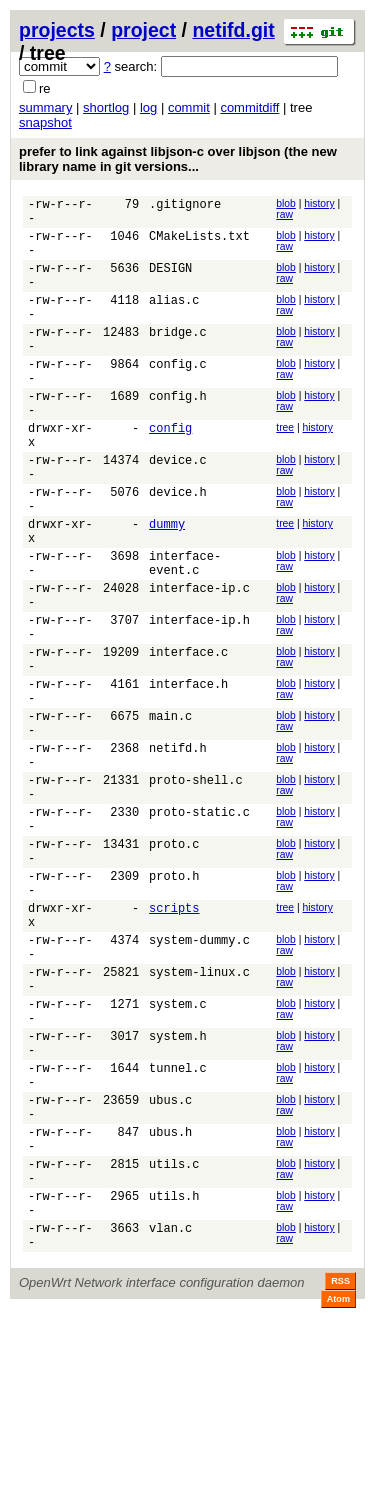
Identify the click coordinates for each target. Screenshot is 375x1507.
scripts (174, 1042)
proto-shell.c (196, 890)
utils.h (174, 1384)
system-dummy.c (199, 1080)
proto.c (174, 966)
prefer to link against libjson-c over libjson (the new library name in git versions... (178, 159)
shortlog (106, 107)
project (143, 30)
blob (286, 203)
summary (45, 107)
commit (189, 107)
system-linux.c (199, 1118)
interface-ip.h (199, 700)
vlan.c (170, 1422)
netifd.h (178, 852)
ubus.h (170, 1308)
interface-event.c (185, 633)
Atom (338, 1497)
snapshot (45, 122)
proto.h (174, 1004)
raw (284, 214)
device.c (178, 510)
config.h (178, 434)
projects (57, 30)
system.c (178, 1156)
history (319, 203)
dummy (167, 586)
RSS (340, 1479)
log (148, 107)
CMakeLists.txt (199, 244)
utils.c (174, 1346)
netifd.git (233, 30)
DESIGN (170, 282)
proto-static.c (199, 928)
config (170, 472)
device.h (178, 548)
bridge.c (178, 358)
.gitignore (185, 206)
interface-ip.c (199, 662)
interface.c (188, 738)
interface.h (188, 776)
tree (285, 469)
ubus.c (170, 1270)
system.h (178, 1194)
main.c (170, 814)
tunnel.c (178, 1232)
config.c (178, 396)
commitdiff (249, 107)
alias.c (174, 320)
